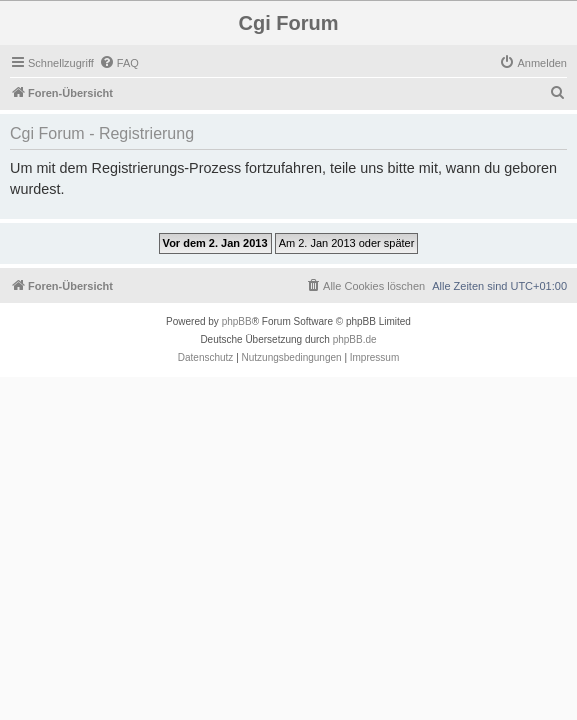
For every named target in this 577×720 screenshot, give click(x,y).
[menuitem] (119, 63)
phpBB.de (355, 339)
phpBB (237, 321)
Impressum (374, 357)
